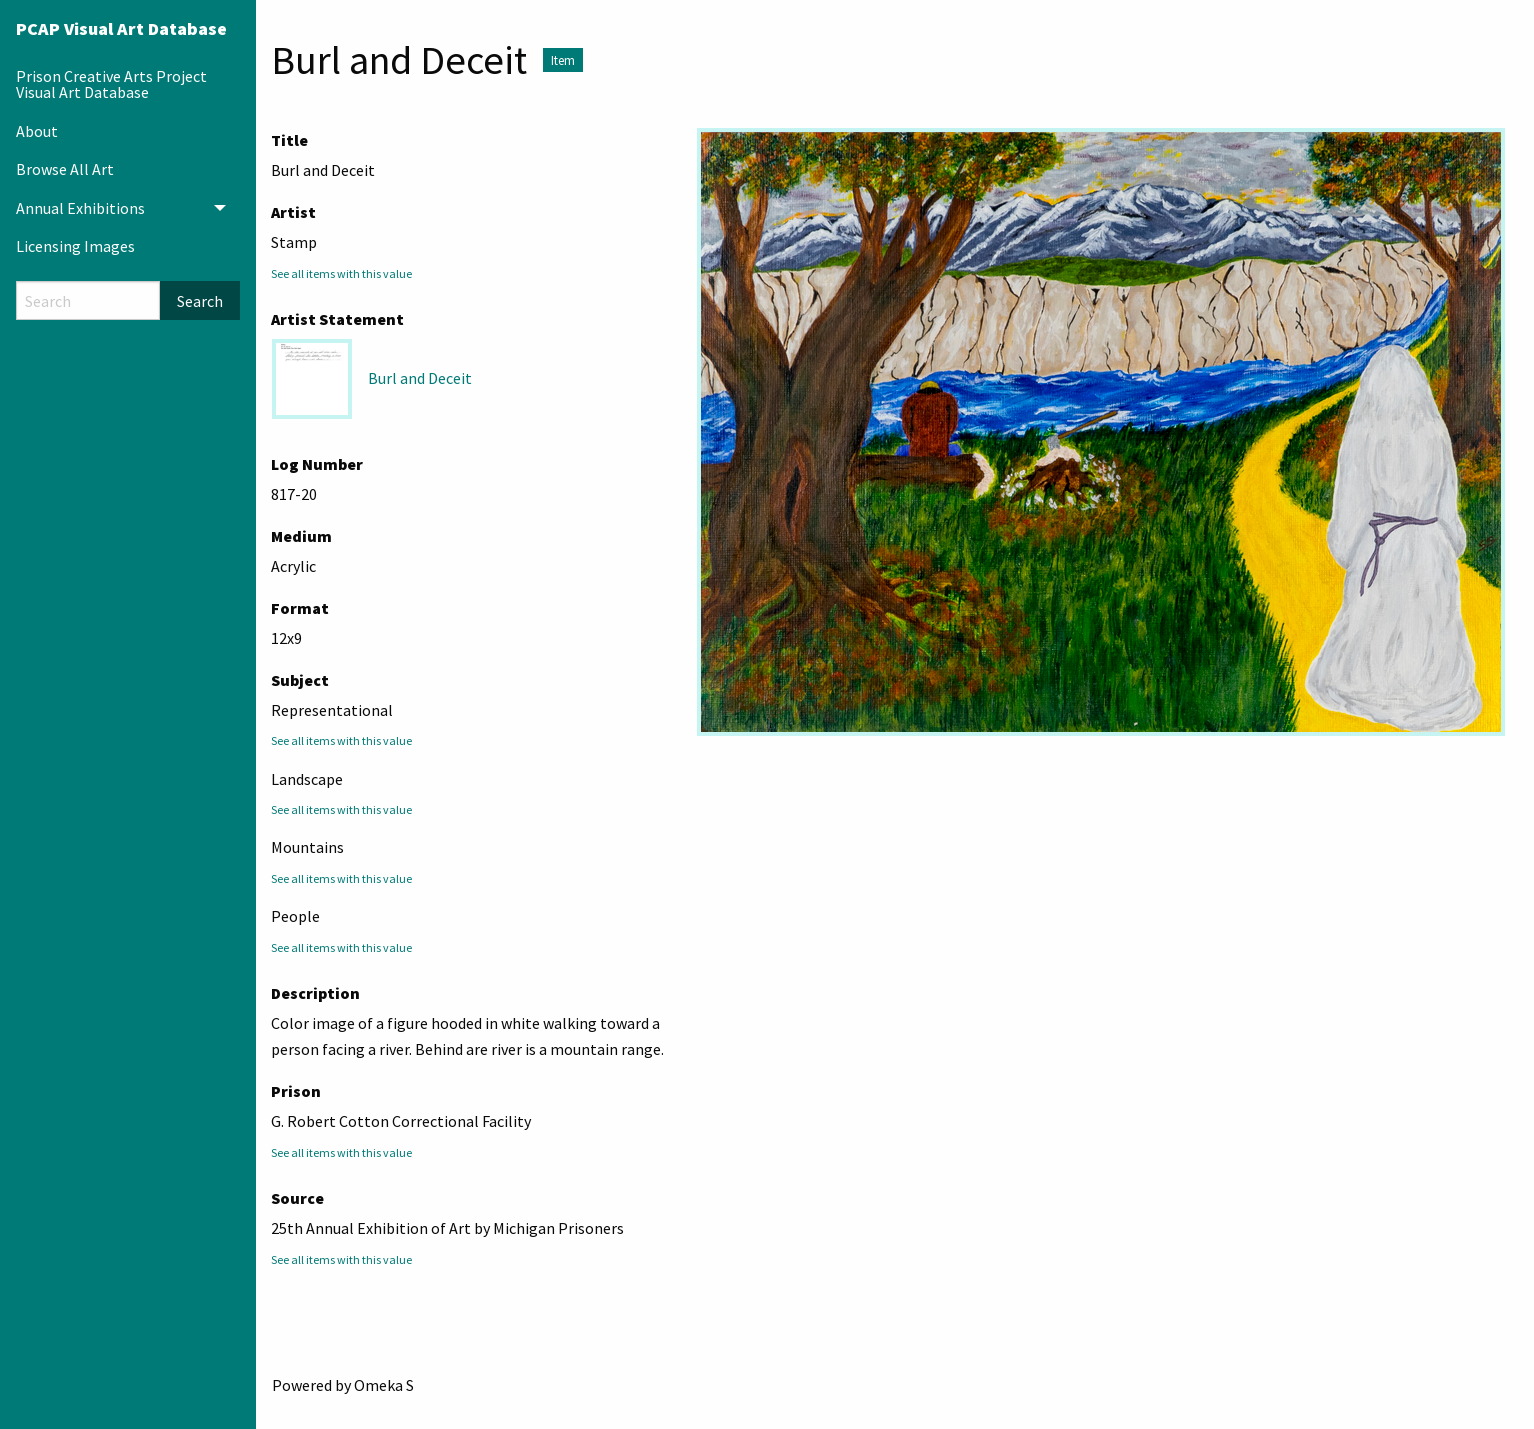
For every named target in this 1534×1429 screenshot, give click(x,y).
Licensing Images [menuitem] (75, 246)
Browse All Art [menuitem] (65, 169)
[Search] (88, 300)
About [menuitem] (37, 131)
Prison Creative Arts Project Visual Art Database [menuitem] (111, 84)
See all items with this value (341, 273)
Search (200, 301)
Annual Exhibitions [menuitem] (80, 208)
